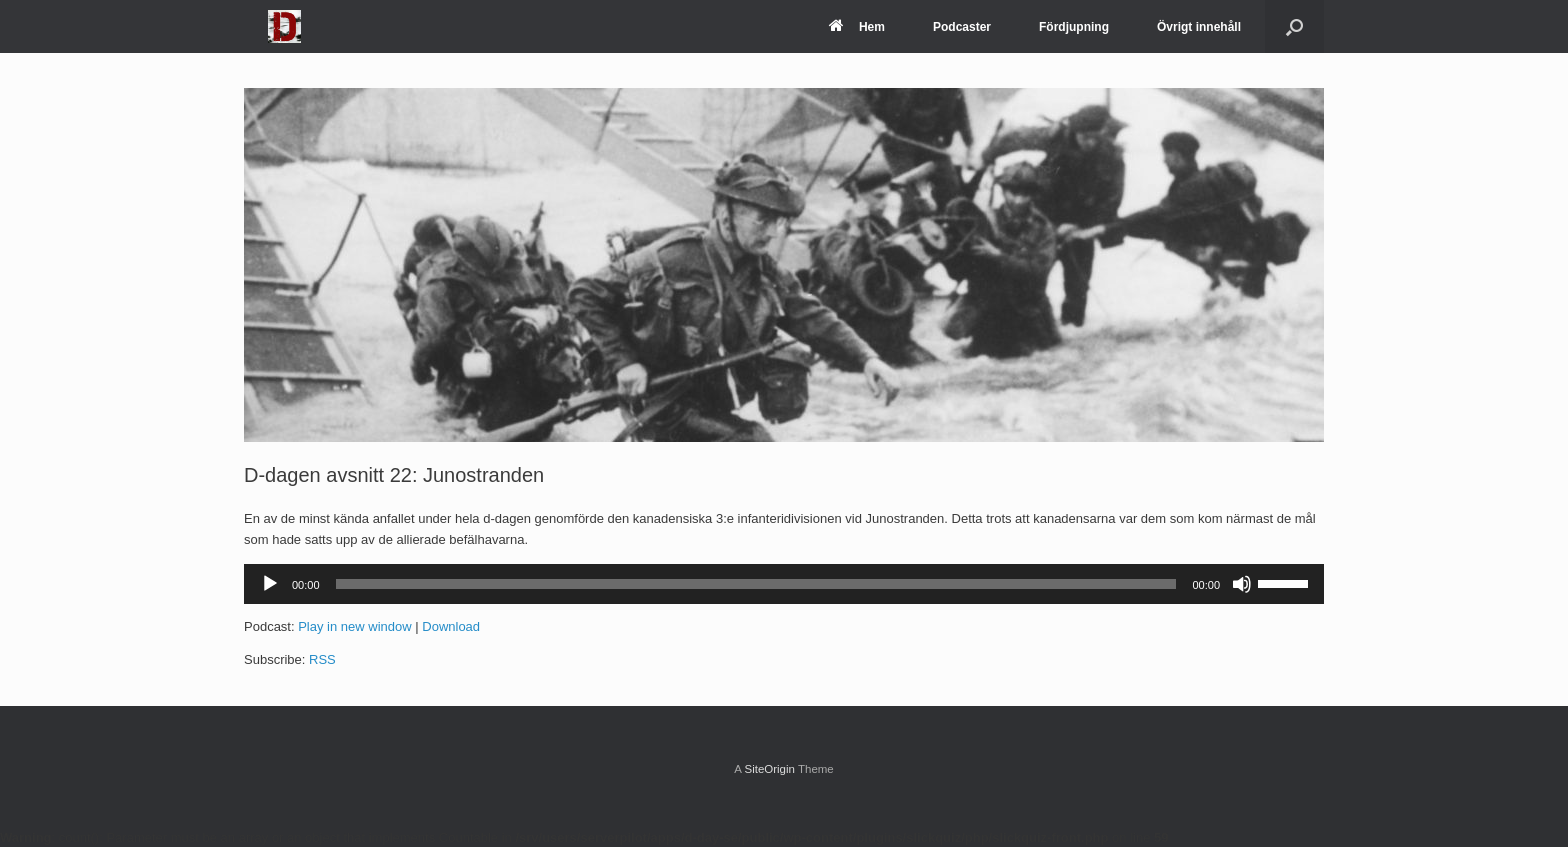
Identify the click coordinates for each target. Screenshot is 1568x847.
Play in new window (354, 626)
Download (451, 626)
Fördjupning (1074, 27)
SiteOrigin (769, 769)
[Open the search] (1294, 26)
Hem (857, 27)
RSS (322, 659)
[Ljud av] (1242, 584)
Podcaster (962, 27)
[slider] (756, 584)
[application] (784, 584)
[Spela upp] (270, 584)
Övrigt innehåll (1199, 27)
